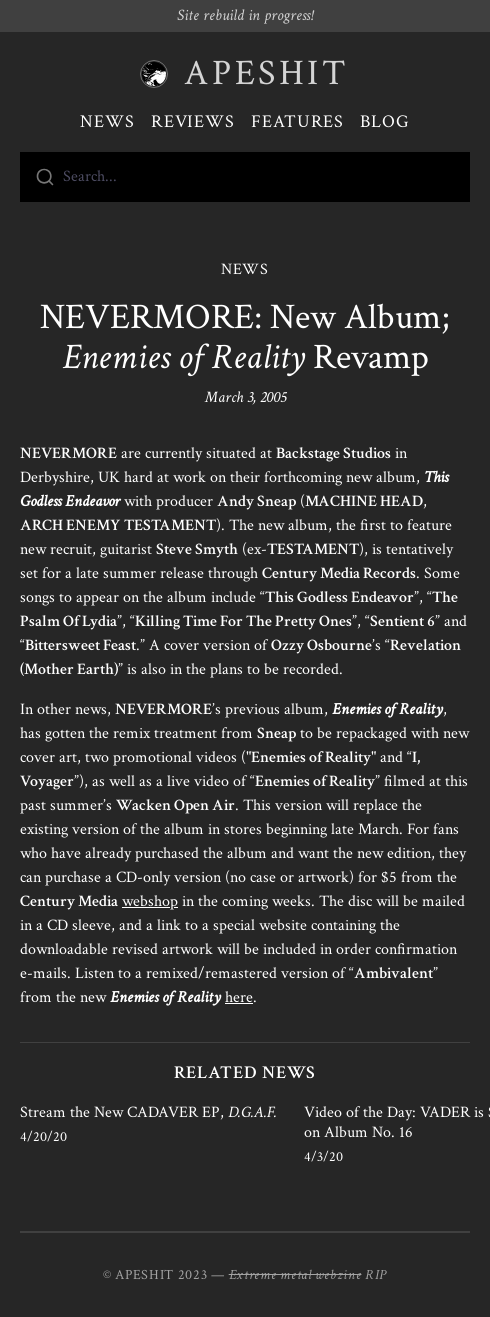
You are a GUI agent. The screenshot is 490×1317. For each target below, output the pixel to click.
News (107, 121)
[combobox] (245, 177)
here (239, 997)
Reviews (193, 121)
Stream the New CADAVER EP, (148, 1112)
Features (297, 121)
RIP (376, 1275)
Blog (385, 121)
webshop (150, 901)
